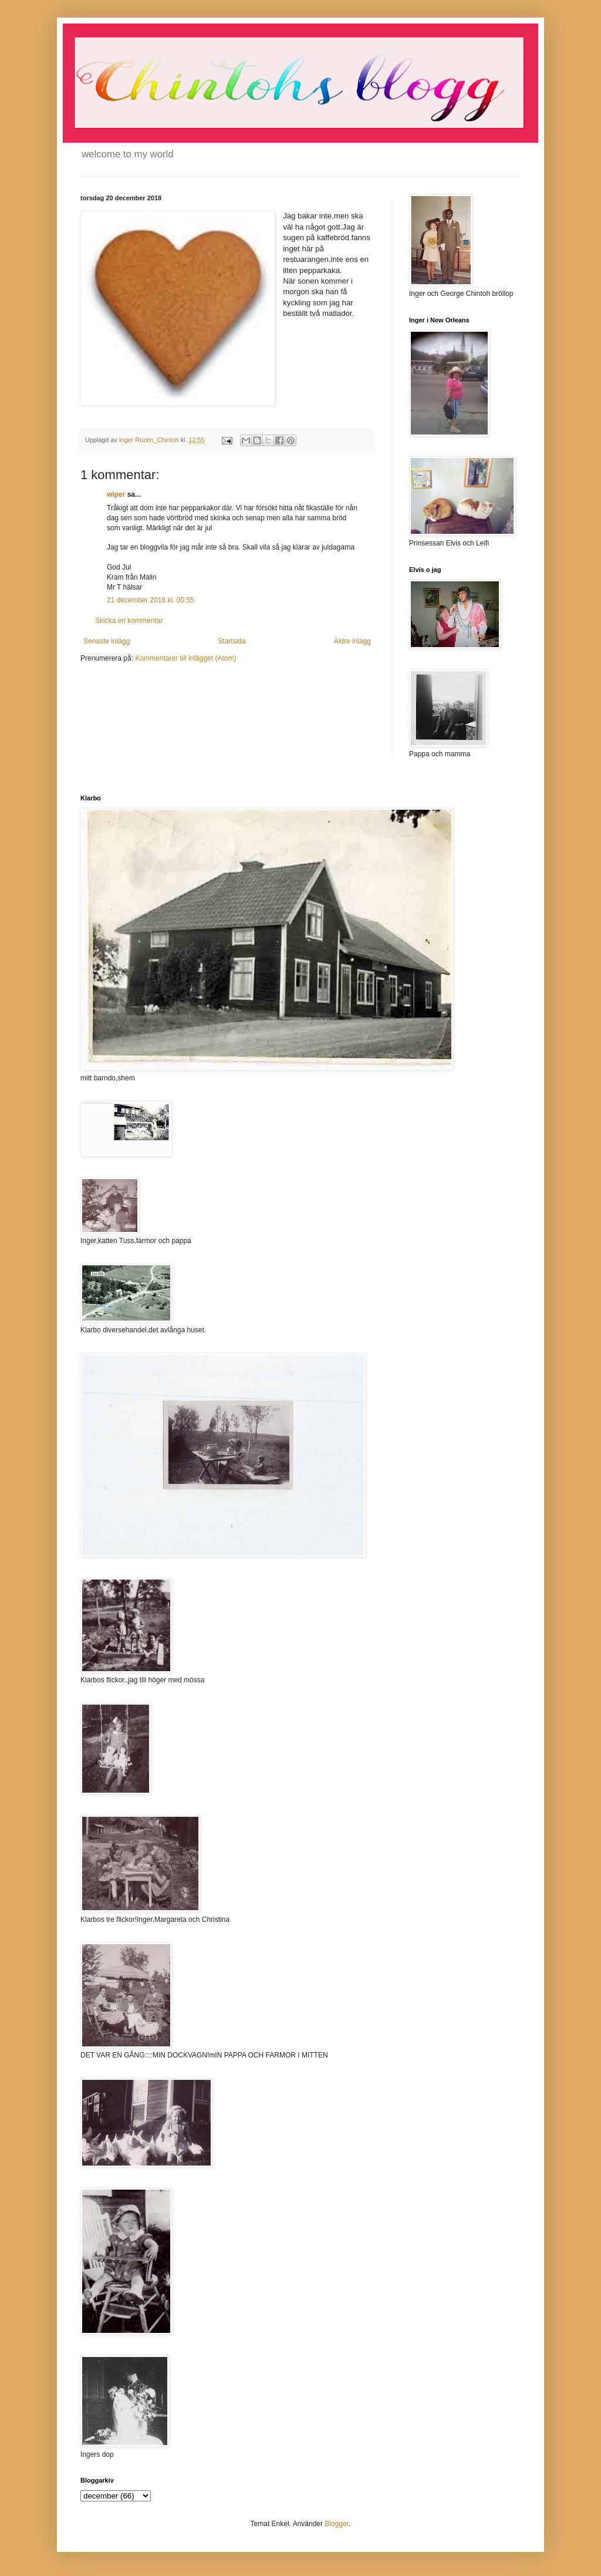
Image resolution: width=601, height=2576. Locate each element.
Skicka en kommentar (129, 621)
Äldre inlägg (352, 641)
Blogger (337, 2524)
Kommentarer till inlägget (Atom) (185, 658)
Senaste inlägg (106, 641)
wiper (116, 494)
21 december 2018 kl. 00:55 (150, 600)
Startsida (231, 641)
